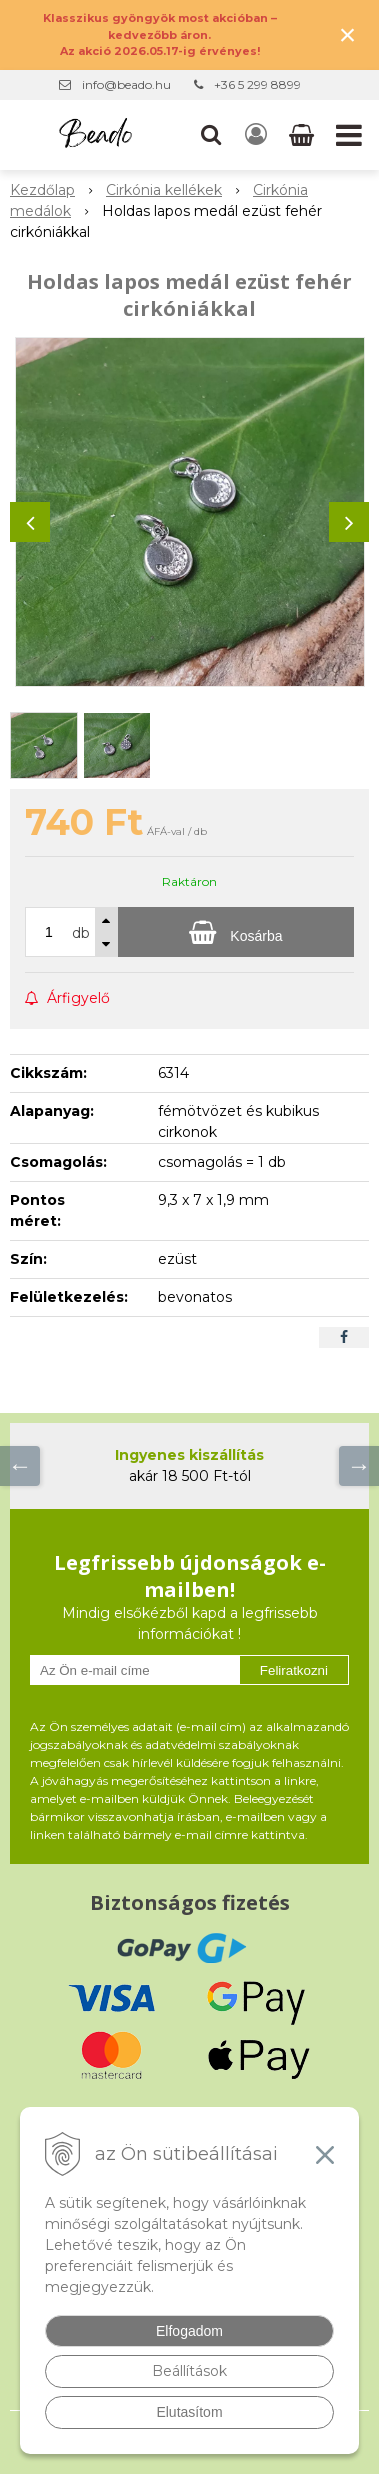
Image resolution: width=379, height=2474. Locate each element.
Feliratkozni (294, 1670)
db (81, 933)
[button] (211, 135)
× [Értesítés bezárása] (348, 34)
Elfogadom (189, 2331)
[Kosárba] (236, 932)
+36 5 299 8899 (257, 84)
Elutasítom (189, 2412)
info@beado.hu (126, 84)
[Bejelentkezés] (256, 135)
